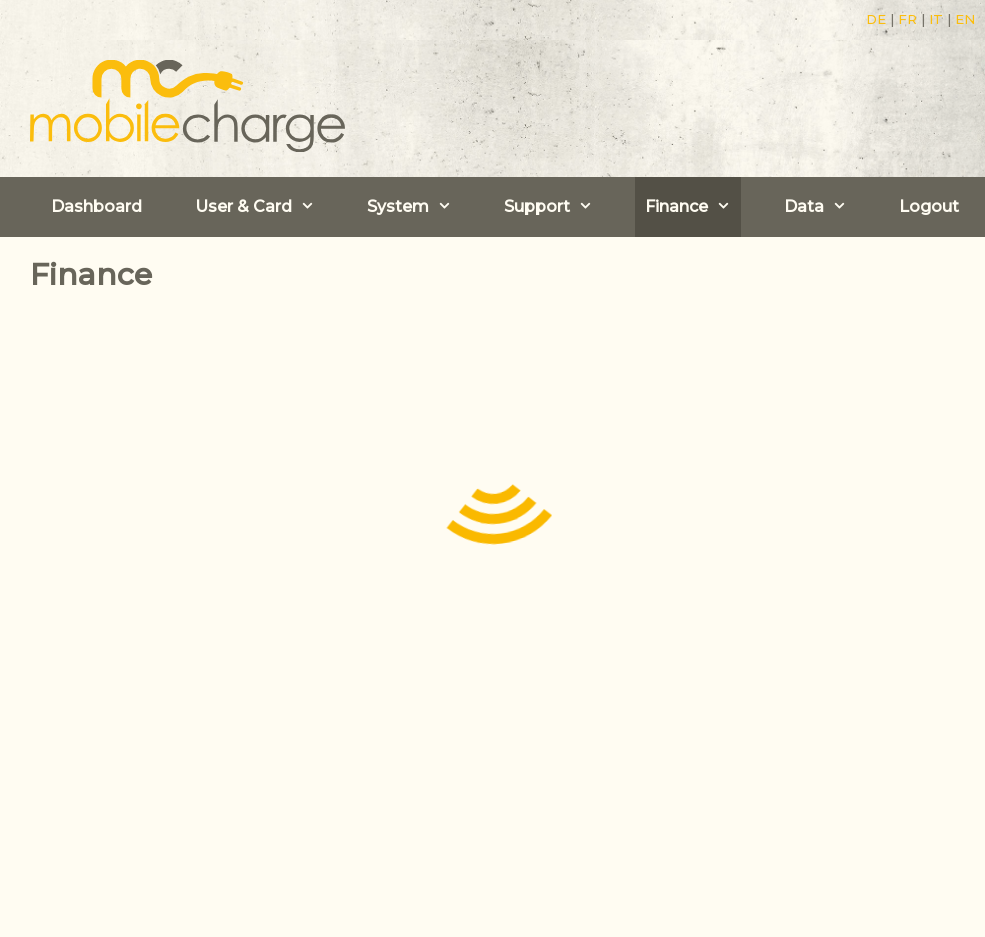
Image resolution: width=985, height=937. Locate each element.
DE (876, 19)
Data (820, 207)
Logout (929, 206)
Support (553, 207)
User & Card (260, 207)
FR (907, 19)
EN (965, 19)
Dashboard (96, 206)
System (414, 207)
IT (936, 19)
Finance (693, 207)
